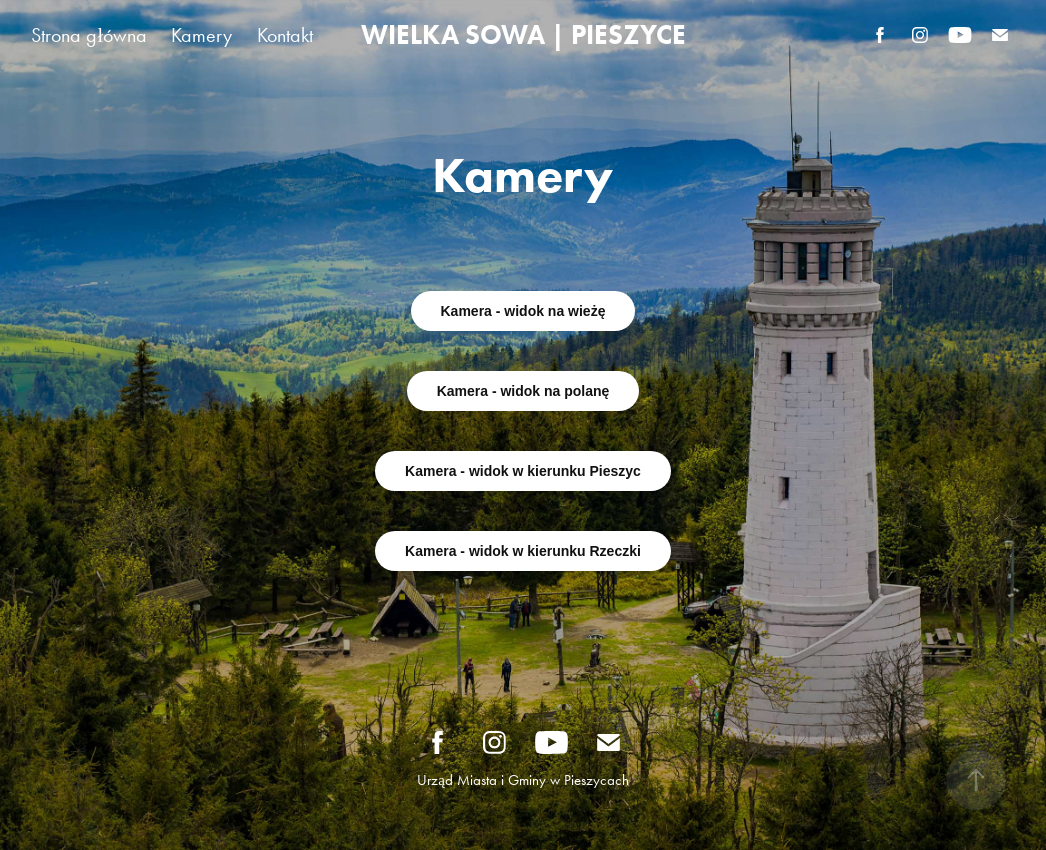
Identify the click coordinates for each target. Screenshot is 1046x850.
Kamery (201, 35)
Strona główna (89, 35)
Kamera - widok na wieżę (523, 311)
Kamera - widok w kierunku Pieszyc (523, 471)
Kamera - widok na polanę (523, 391)
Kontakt (285, 35)
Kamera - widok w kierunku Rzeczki (523, 551)
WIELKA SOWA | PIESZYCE (523, 34)
